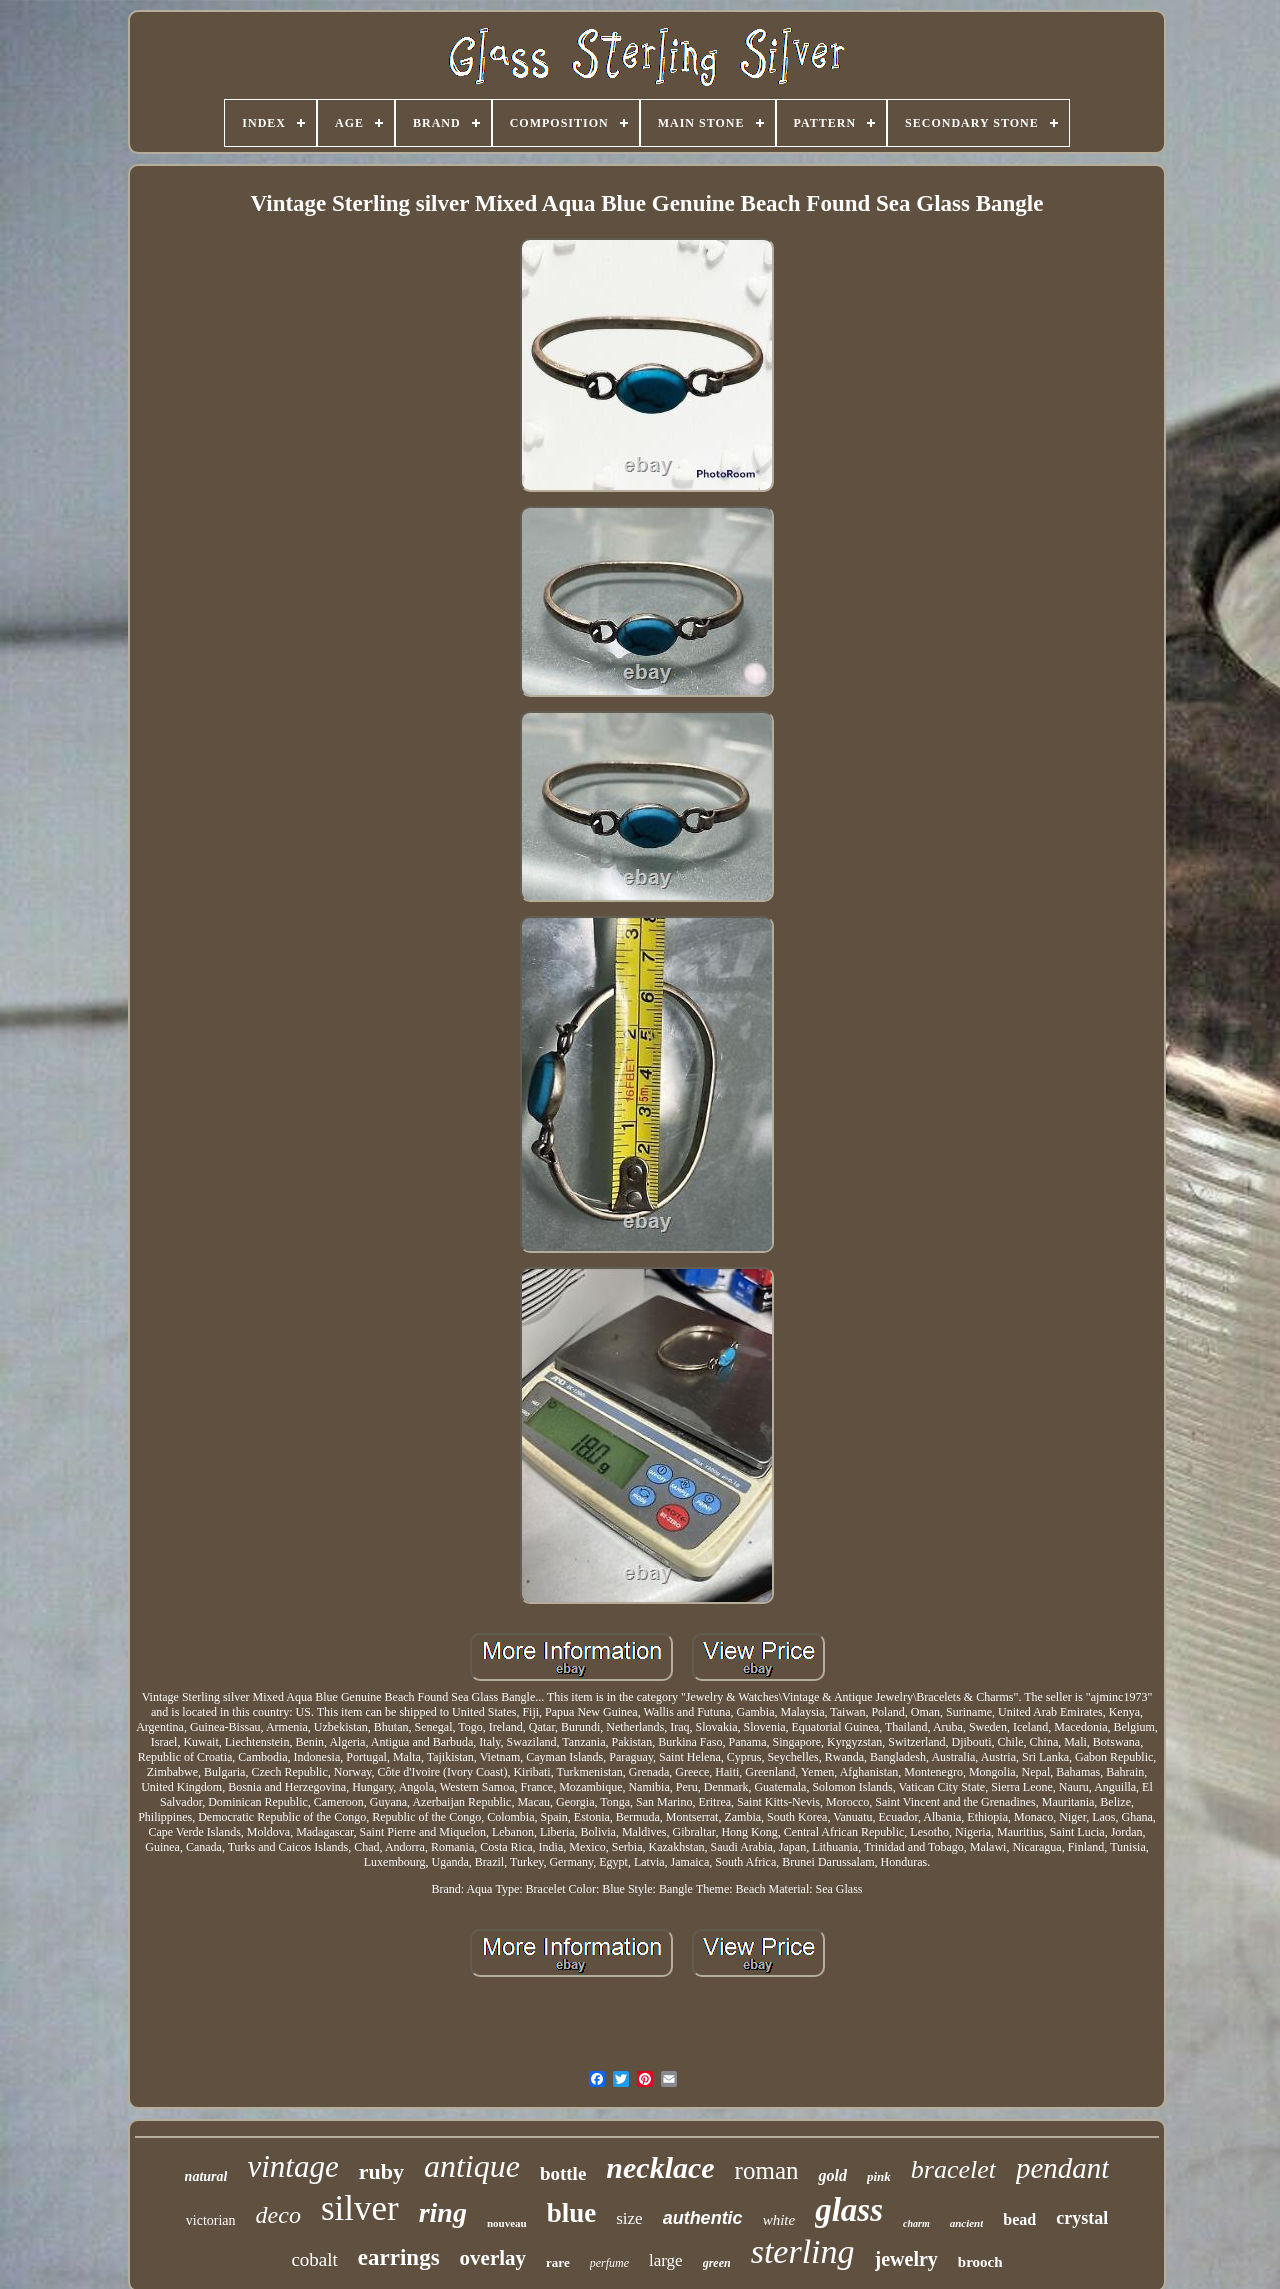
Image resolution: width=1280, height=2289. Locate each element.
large (666, 2260)
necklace (660, 2167)
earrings (399, 2257)
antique (472, 2166)
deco (278, 2215)
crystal (1082, 2218)
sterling (803, 2251)
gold (832, 2175)
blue (572, 2213)
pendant (1062, 2168)
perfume (609, 2263)
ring (443, 2212)
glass (849, 2210)
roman (767, 2170)
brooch (980, 2262)
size (629, 2218)
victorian (211, 2220)
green (717, 2263)
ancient (967, 2223)
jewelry (906, 2259)
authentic (703, 2218)
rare (558, 2262)
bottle (563, 2173)
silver (360, 2208)
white (779, 2220)
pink (879, 2176)
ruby (381, 2171)
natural (206, 2176)
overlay (493, 2258)
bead (1019, 2219)
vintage (292, 2166)
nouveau (507, 2223)
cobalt (314, 2259)
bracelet (953, 2169)
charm (916, 2223)
